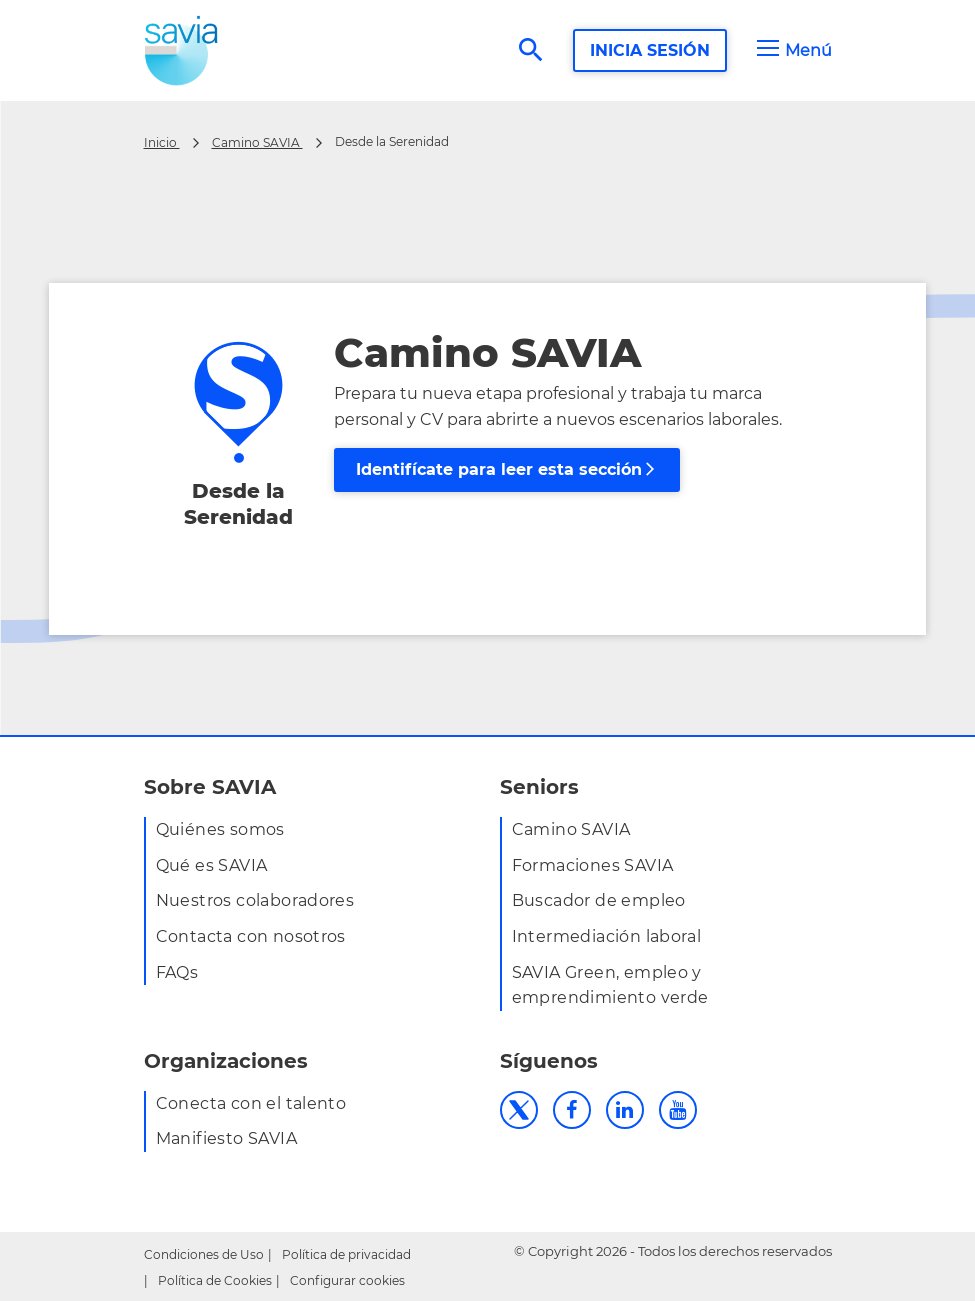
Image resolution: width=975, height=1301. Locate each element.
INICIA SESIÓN (650, 50)
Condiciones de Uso (204, 1254)
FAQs (177, 972)
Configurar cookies (347, 1280)
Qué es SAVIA (212, 865)
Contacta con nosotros (251, 936)
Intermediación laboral (607, 936)
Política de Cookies (215, 1280)
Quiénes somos (220, 829)
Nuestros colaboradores (255, 900)
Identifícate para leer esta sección (507, 469)
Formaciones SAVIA (593, 865)
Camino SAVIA (571, 829)
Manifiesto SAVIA (226, 1138)
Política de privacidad (346, 1254)
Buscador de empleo (599, 900)
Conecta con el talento (251, 1103)
